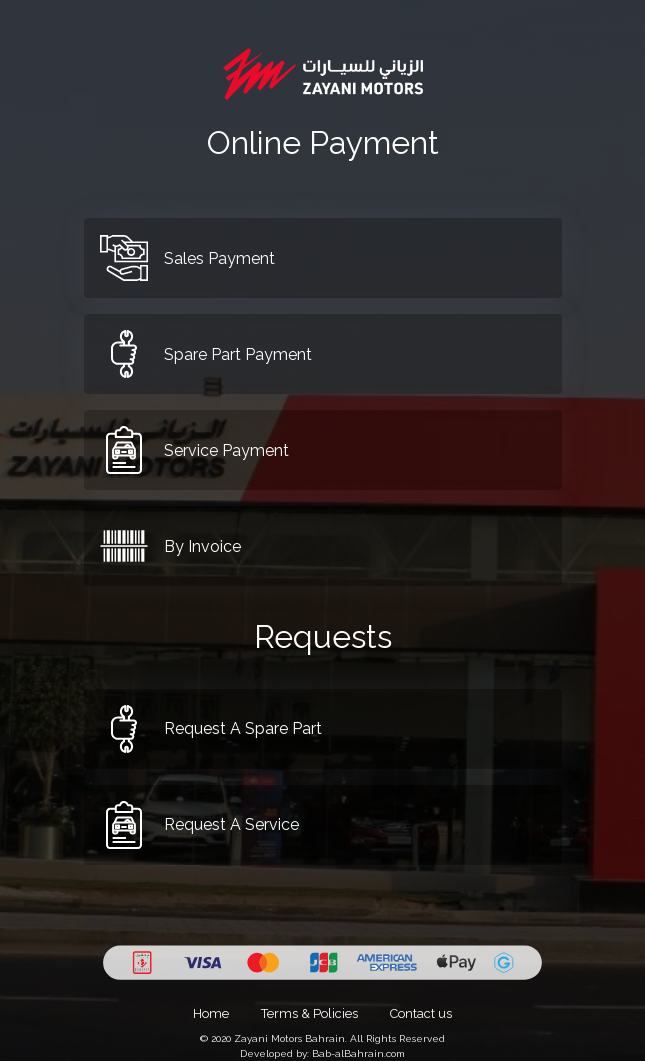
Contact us (421, 1013)
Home (211, 1013)
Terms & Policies (309, 1013)
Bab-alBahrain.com (358, 1053)
